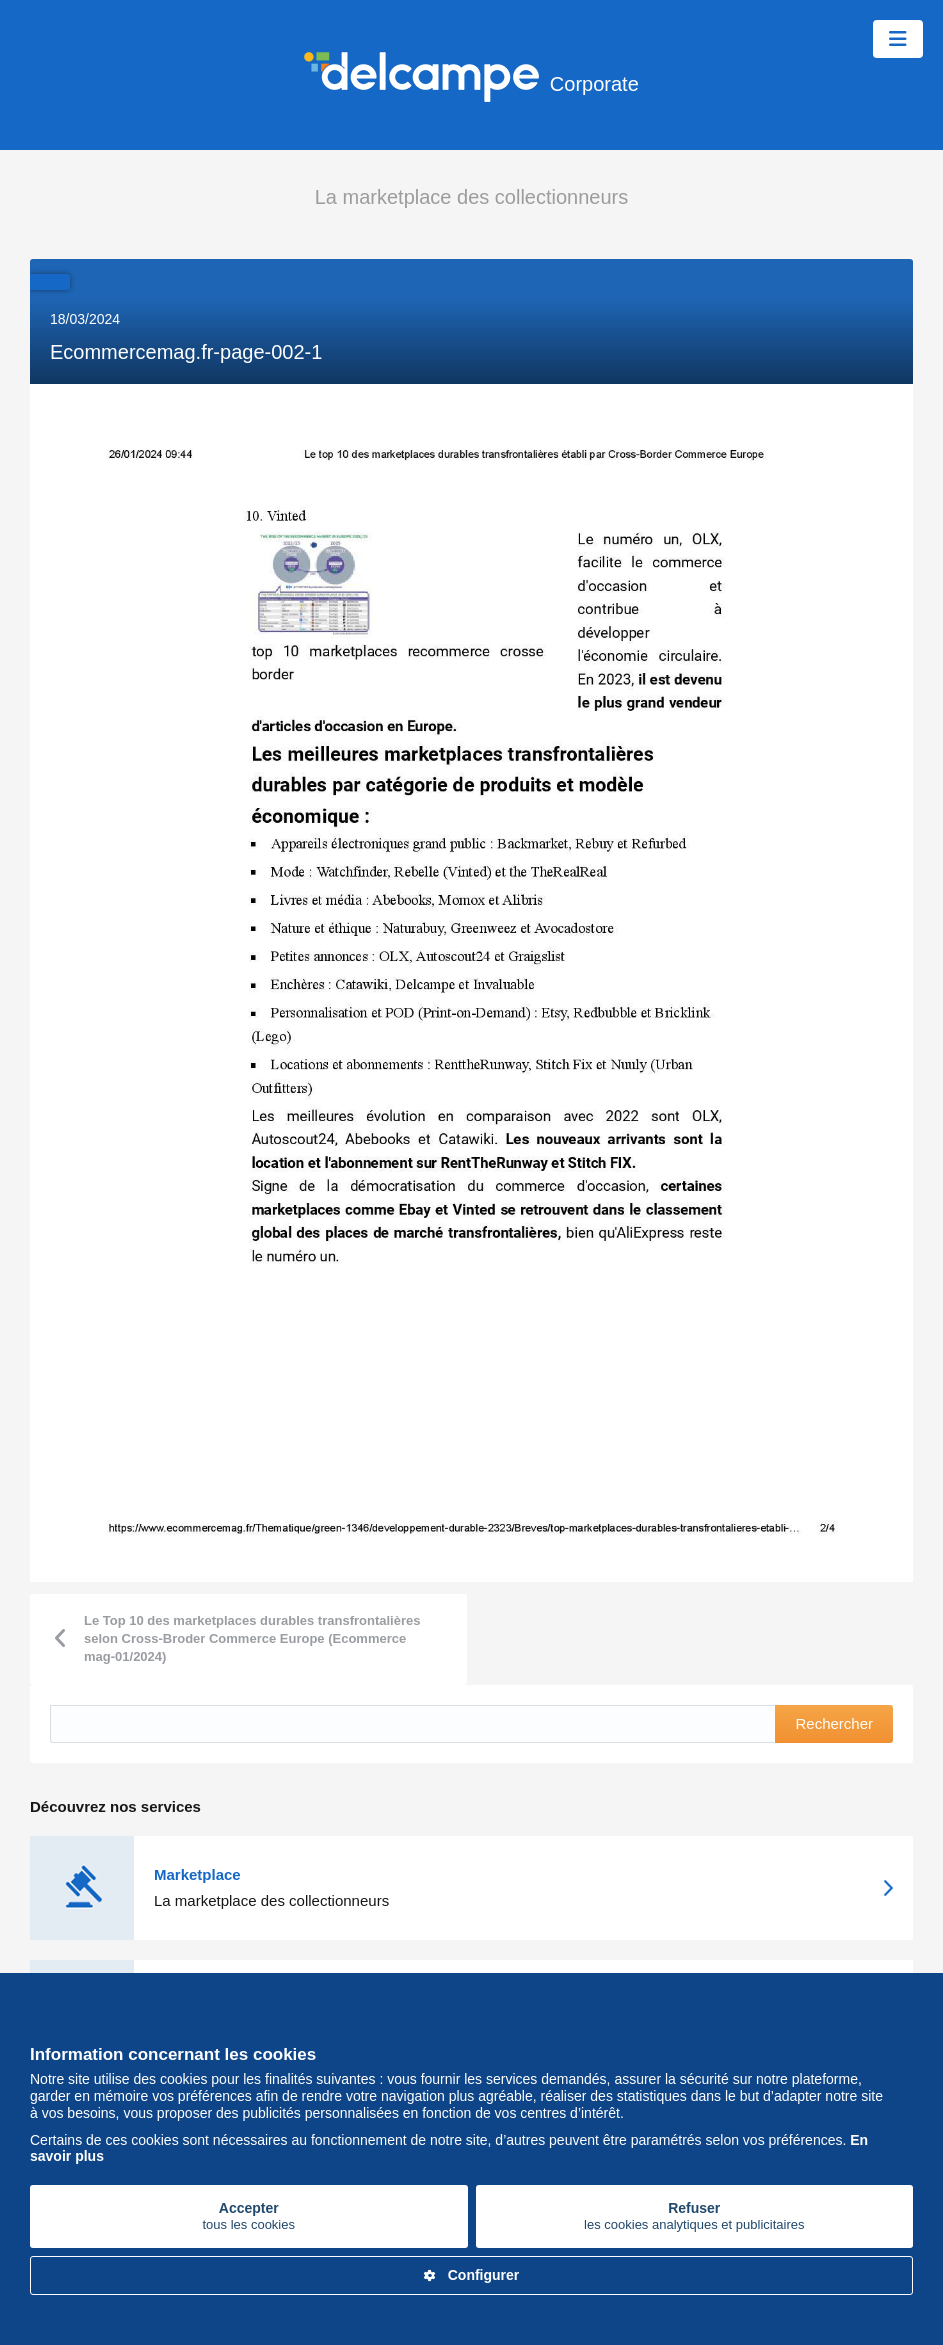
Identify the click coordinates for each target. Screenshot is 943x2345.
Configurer (472, 2275)
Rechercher (834, 1723)
